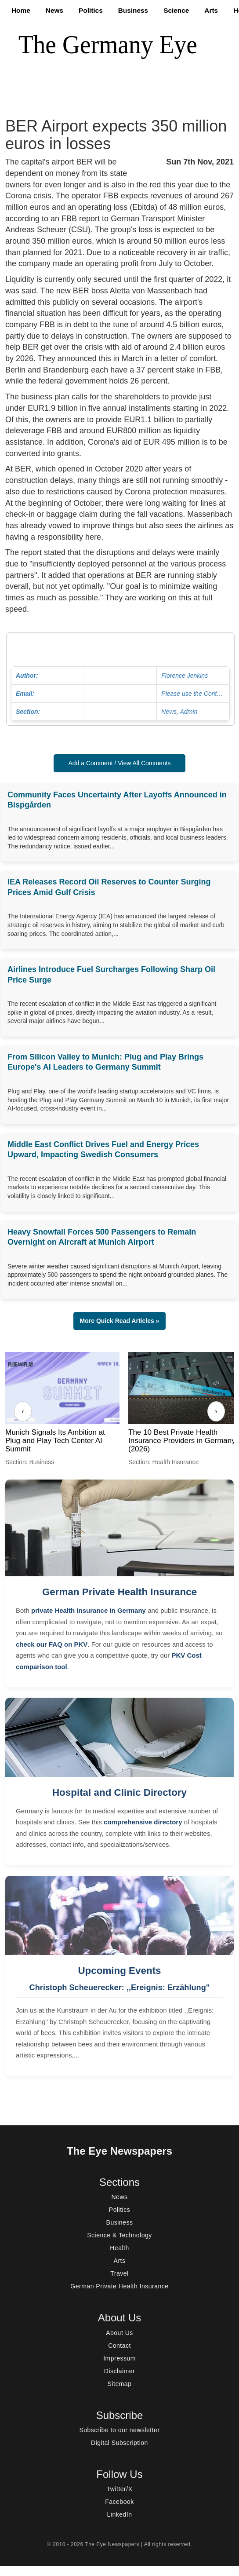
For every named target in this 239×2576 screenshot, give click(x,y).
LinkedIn (119, 2514)
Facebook (119, 2501)
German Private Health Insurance (119, 1591)
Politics (91, 10)
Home (20, 10)
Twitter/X (120, 2488)
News (54, 10)
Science (176, 10)
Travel (119, 2273)
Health (119, 2247)
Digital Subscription (119, 2442)
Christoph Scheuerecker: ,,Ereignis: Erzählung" (119, 1987)
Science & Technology (119, 2235)
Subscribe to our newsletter (119, 2429)
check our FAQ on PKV (51, 1644)
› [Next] (216, 1411)
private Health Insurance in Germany (88, 1610)
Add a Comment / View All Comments (119, 763)
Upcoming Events (119, 1970)
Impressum (119, 2358)
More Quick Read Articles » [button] (119, 1320)
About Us (119, 2332)
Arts (211, 10)
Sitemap (120, 2383)
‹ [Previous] (23, 1411)
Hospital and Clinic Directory (119, 1792)
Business (133, 10)
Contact (119, 2345)
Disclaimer (119, 2371)
